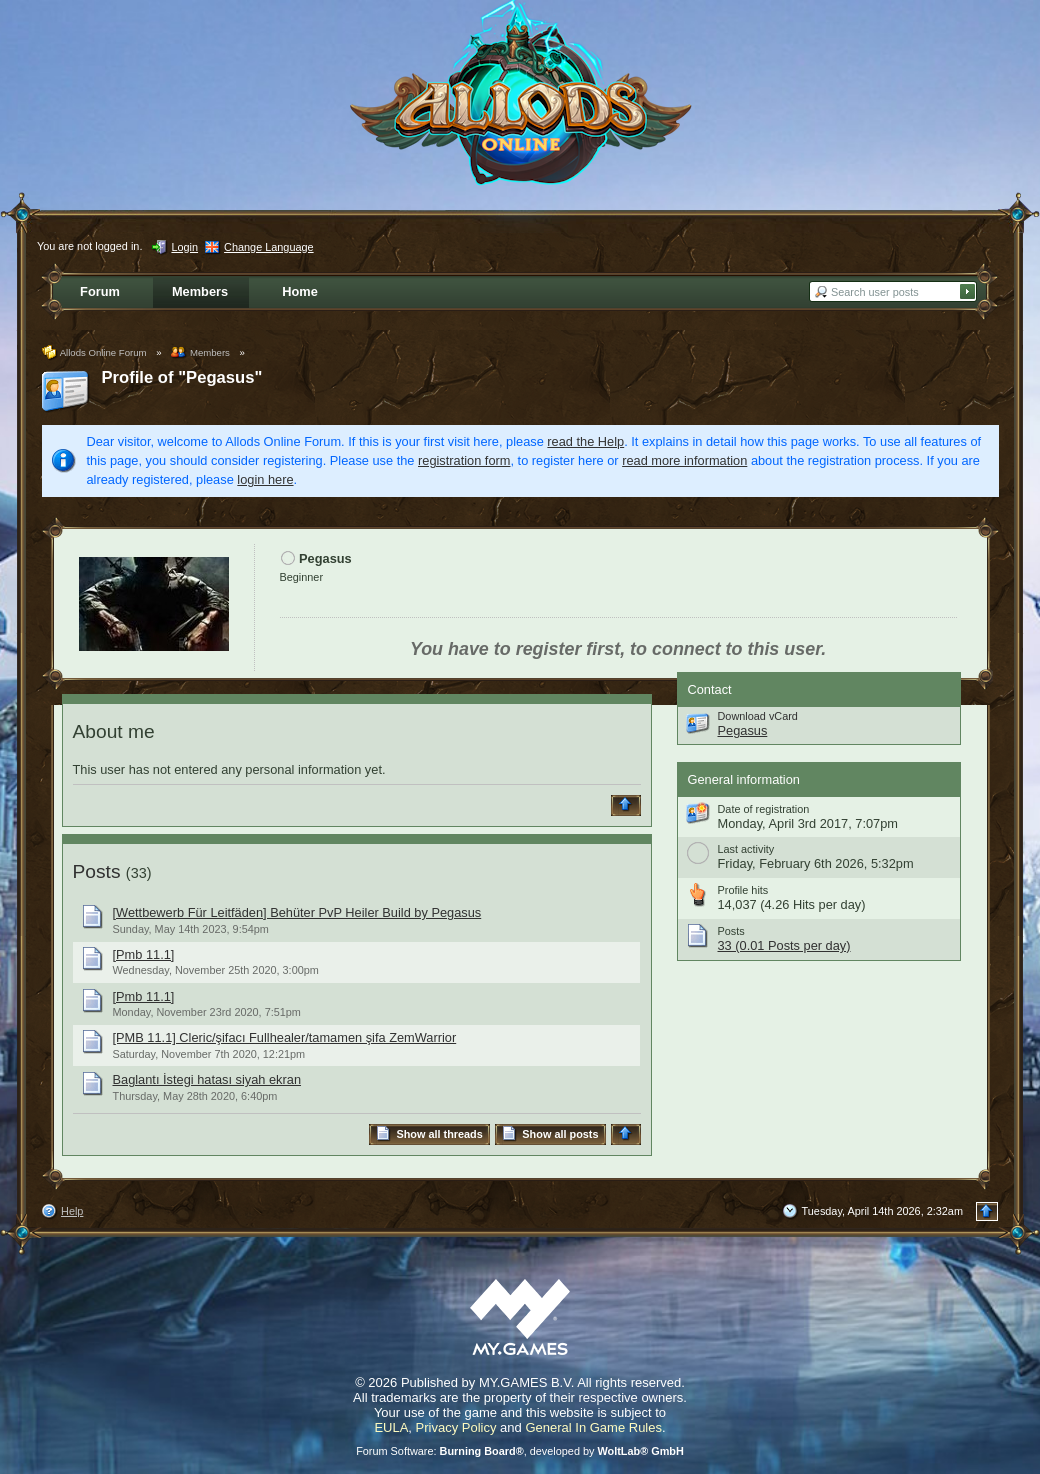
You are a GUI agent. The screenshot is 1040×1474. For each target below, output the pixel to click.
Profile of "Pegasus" (182, 377)
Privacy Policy (456, 1427)
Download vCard (758, 716)
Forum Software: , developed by (520, 1451)
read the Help (585, 441)
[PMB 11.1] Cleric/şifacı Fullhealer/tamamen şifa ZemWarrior (285, 1037)
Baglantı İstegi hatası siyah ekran (207, 1079)
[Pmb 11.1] (144, 954)
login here (265, 479)
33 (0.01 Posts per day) (784, 945)
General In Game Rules (593, 1427)
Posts (97, 871)
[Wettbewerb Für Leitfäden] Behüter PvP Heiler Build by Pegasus (297, 912)
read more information (684, 460)
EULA (391, 1427)
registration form (464, 460)
